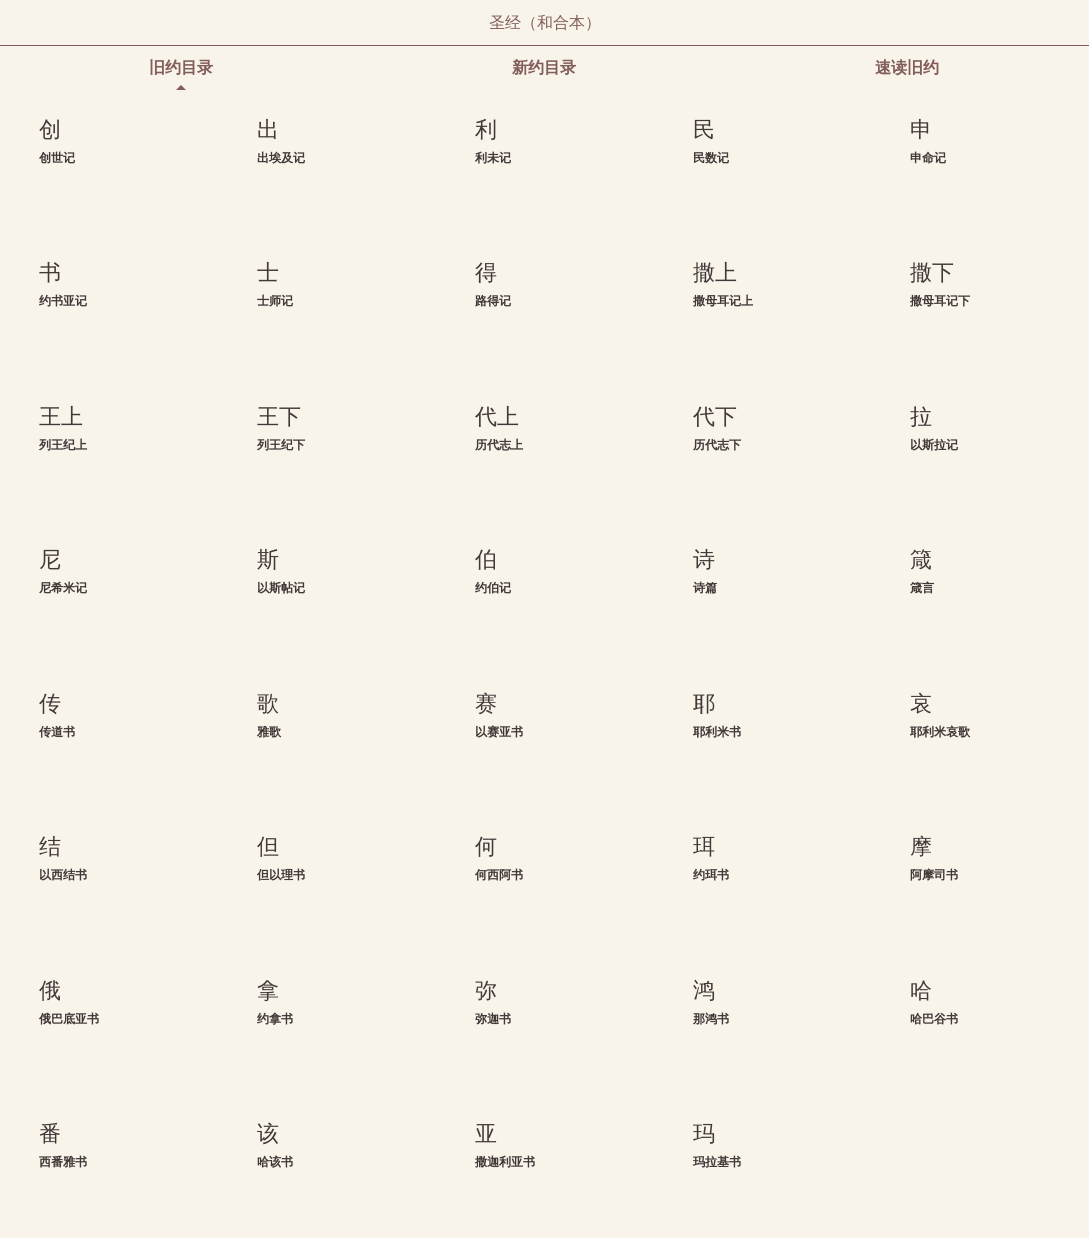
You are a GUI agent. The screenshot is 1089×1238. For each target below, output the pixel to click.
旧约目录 (181, 67)
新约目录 (544, 67)
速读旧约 (907, 67)
